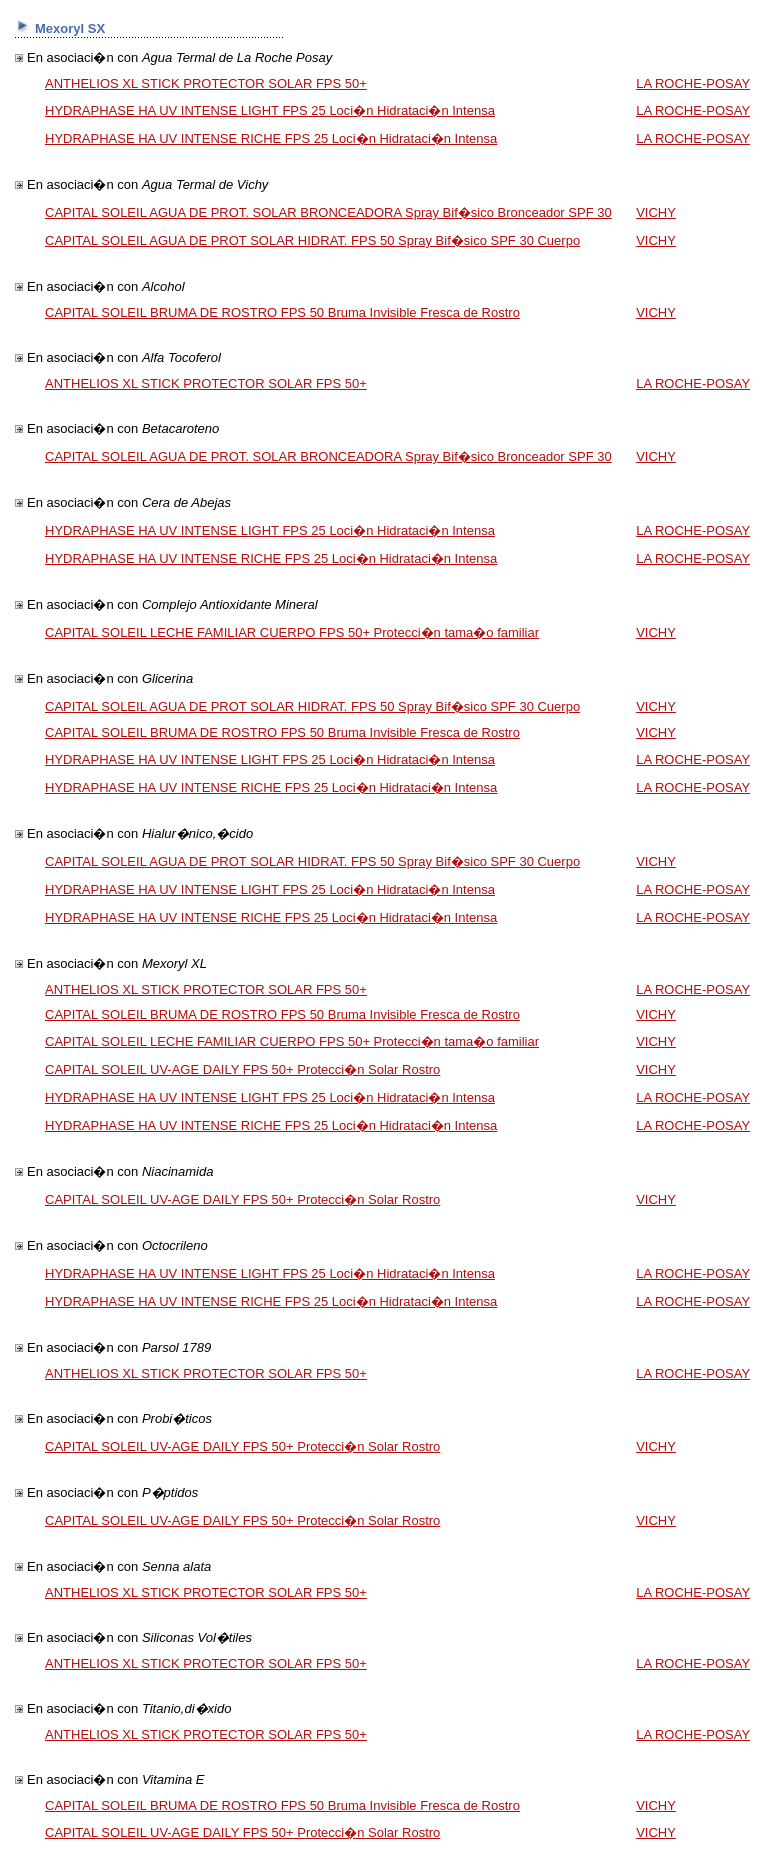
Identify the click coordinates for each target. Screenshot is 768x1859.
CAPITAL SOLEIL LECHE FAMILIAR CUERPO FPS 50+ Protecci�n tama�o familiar (292, 632)
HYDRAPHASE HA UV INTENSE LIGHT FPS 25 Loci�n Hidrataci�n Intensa (270, 110)
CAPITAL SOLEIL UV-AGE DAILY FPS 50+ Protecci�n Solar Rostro (242, 1069)
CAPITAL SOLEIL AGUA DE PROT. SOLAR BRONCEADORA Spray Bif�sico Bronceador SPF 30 (328, 212)
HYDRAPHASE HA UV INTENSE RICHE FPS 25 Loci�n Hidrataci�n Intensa (271, 138)
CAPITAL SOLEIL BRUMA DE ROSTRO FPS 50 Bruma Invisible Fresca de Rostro (282, 312)
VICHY (656, 212)
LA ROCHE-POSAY (693, 83)
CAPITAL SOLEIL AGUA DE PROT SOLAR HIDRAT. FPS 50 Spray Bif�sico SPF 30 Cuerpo (312, 240)
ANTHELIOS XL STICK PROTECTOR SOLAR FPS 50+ (206, 83)
